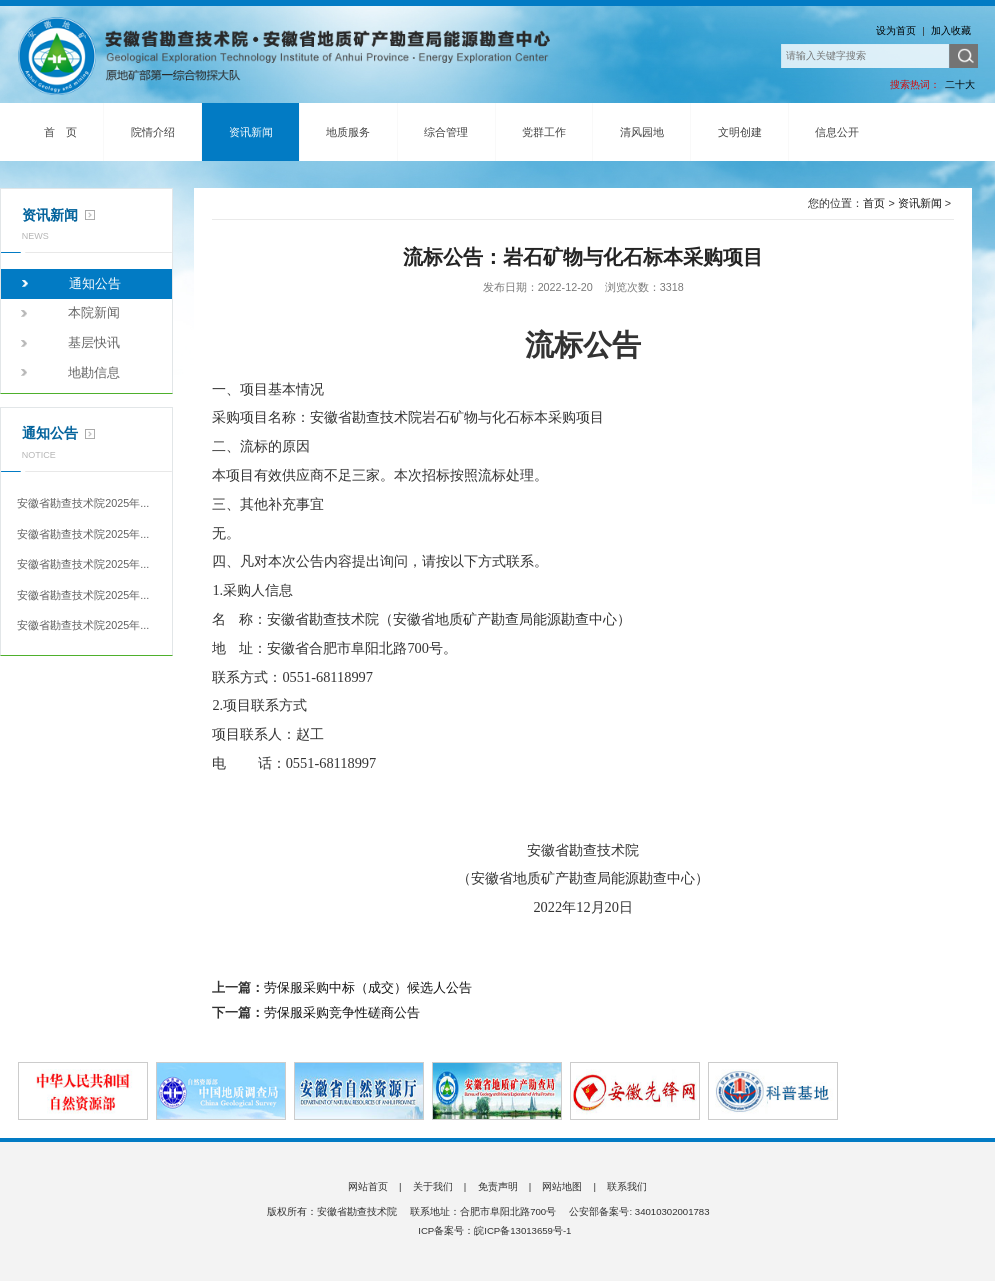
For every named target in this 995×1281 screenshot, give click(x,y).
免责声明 (498, 1186)
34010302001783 (672, 1211)
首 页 (60, 132)
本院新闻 (94, 313)
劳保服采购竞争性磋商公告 (342, 1013)
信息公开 (837, 132)
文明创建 (740, 132)
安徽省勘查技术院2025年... (83, 503)
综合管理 (446, 132)
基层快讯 (94, 343)
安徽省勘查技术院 (294, 56)
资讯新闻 (251, 132)
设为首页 (896, 30)
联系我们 (627, 1186)
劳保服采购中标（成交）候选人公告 (368, 988)
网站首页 (368, 1186)
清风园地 (642, 132)
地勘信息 (94, 373)
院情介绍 (153, 132)
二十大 (960, 84)
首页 (874, 203)
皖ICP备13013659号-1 (522, 1230)
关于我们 (433, 1186)
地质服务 (348, 132)
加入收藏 (951, 30)
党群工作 (544, 132)
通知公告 (95, 284)
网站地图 (562, 1186)
